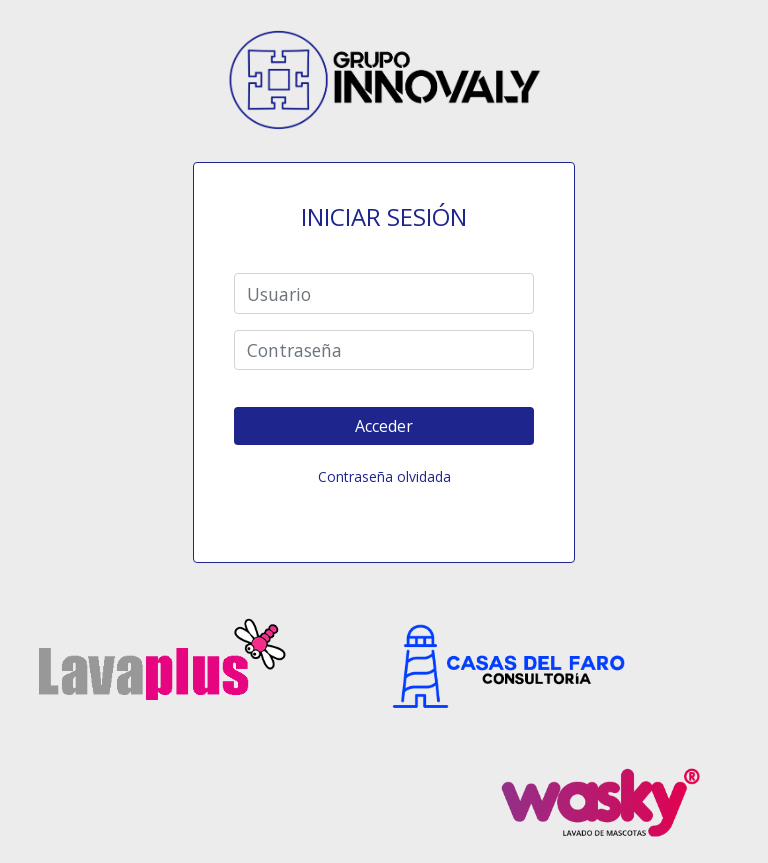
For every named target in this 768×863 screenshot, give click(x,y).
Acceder (384, 426)
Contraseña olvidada (384, 476)
